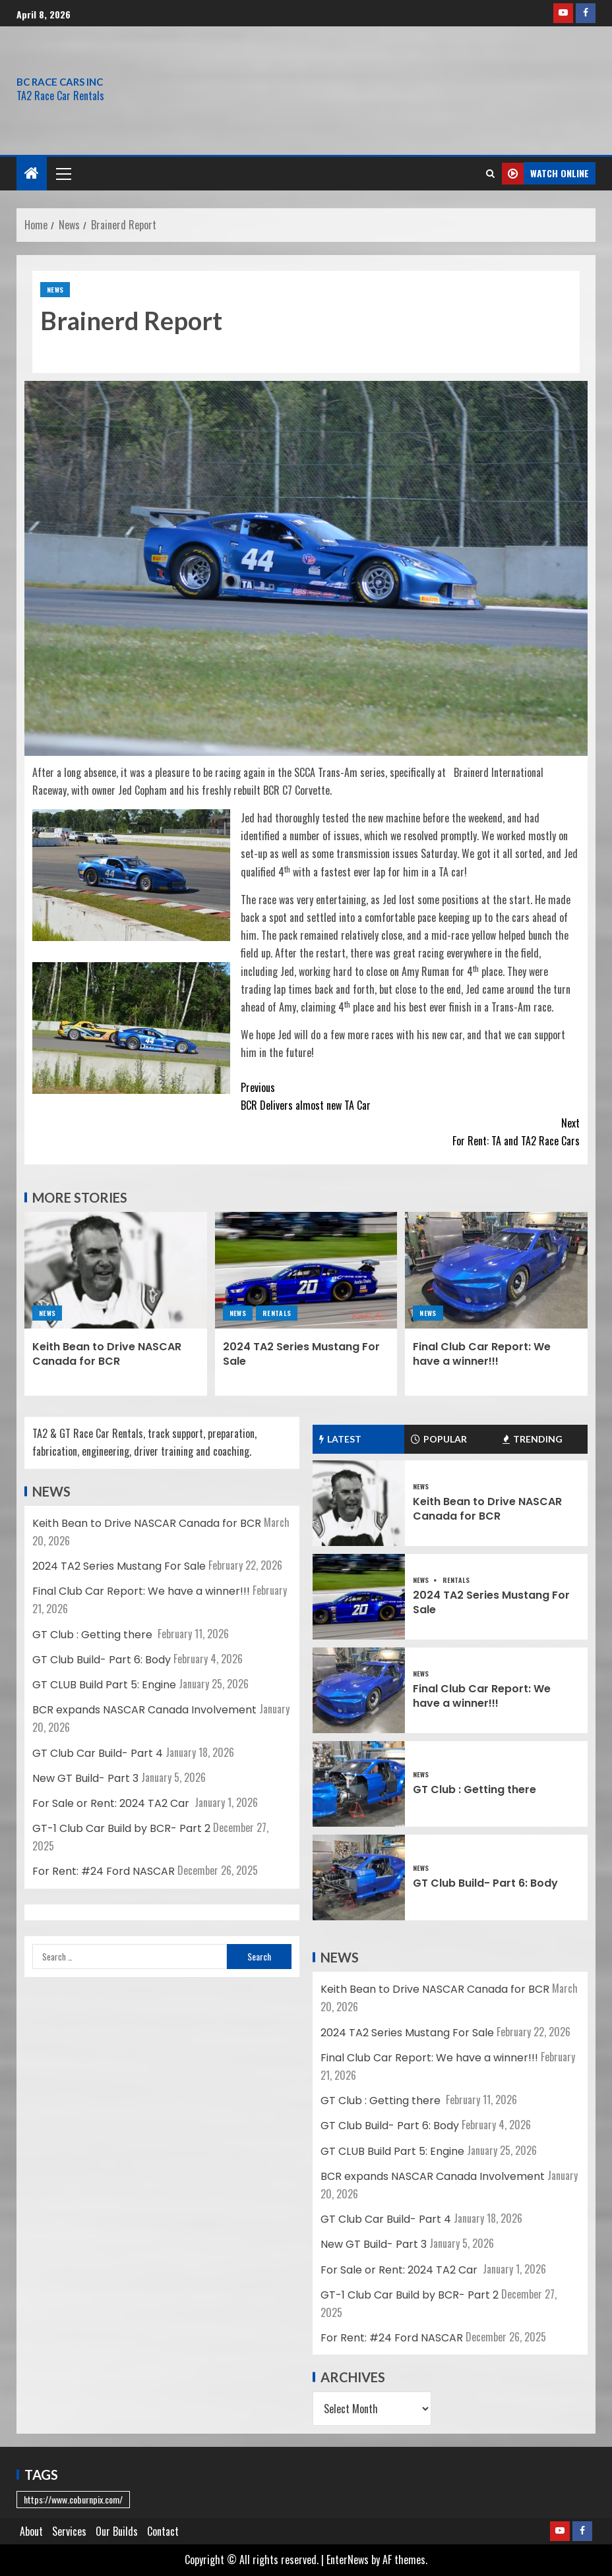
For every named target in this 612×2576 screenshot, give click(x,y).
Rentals (276, 1313)
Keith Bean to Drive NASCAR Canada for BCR (106, 1353)
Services (69, 2531)
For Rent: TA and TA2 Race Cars (443, 1131)
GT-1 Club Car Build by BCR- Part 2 (121, 1828)
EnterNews (347, 2559)
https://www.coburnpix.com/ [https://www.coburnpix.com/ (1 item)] (73, 2499)
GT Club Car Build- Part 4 (97, 1753)
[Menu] (62, 173)
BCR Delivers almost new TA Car (377, 1096)
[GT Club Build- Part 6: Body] (359, 1877)
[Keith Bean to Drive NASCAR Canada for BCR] (115, 1270)
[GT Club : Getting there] (359, 1784)
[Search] (490, 173)
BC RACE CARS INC (59, 82)
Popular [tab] (439, 1439)
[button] (62, 173)
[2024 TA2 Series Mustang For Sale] (306, 1270)
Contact (163, 2531)
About (31, 2531)
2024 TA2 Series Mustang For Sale (301, 1353)
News (55, 290)
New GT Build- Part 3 (85, 1778)
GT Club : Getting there (93, 1634)
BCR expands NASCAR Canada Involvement (144, 1709)
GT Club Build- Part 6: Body (101, 1659)
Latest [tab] (340, 1439)
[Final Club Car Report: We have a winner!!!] (496, 1270)
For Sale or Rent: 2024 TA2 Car (112, 1803)
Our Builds (117, 2531)
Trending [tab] (533, 1439)
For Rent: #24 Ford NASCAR (103, 1871)
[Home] (31, 173)
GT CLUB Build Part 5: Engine (104, 1684)
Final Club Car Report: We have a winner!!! (482, 1353)
